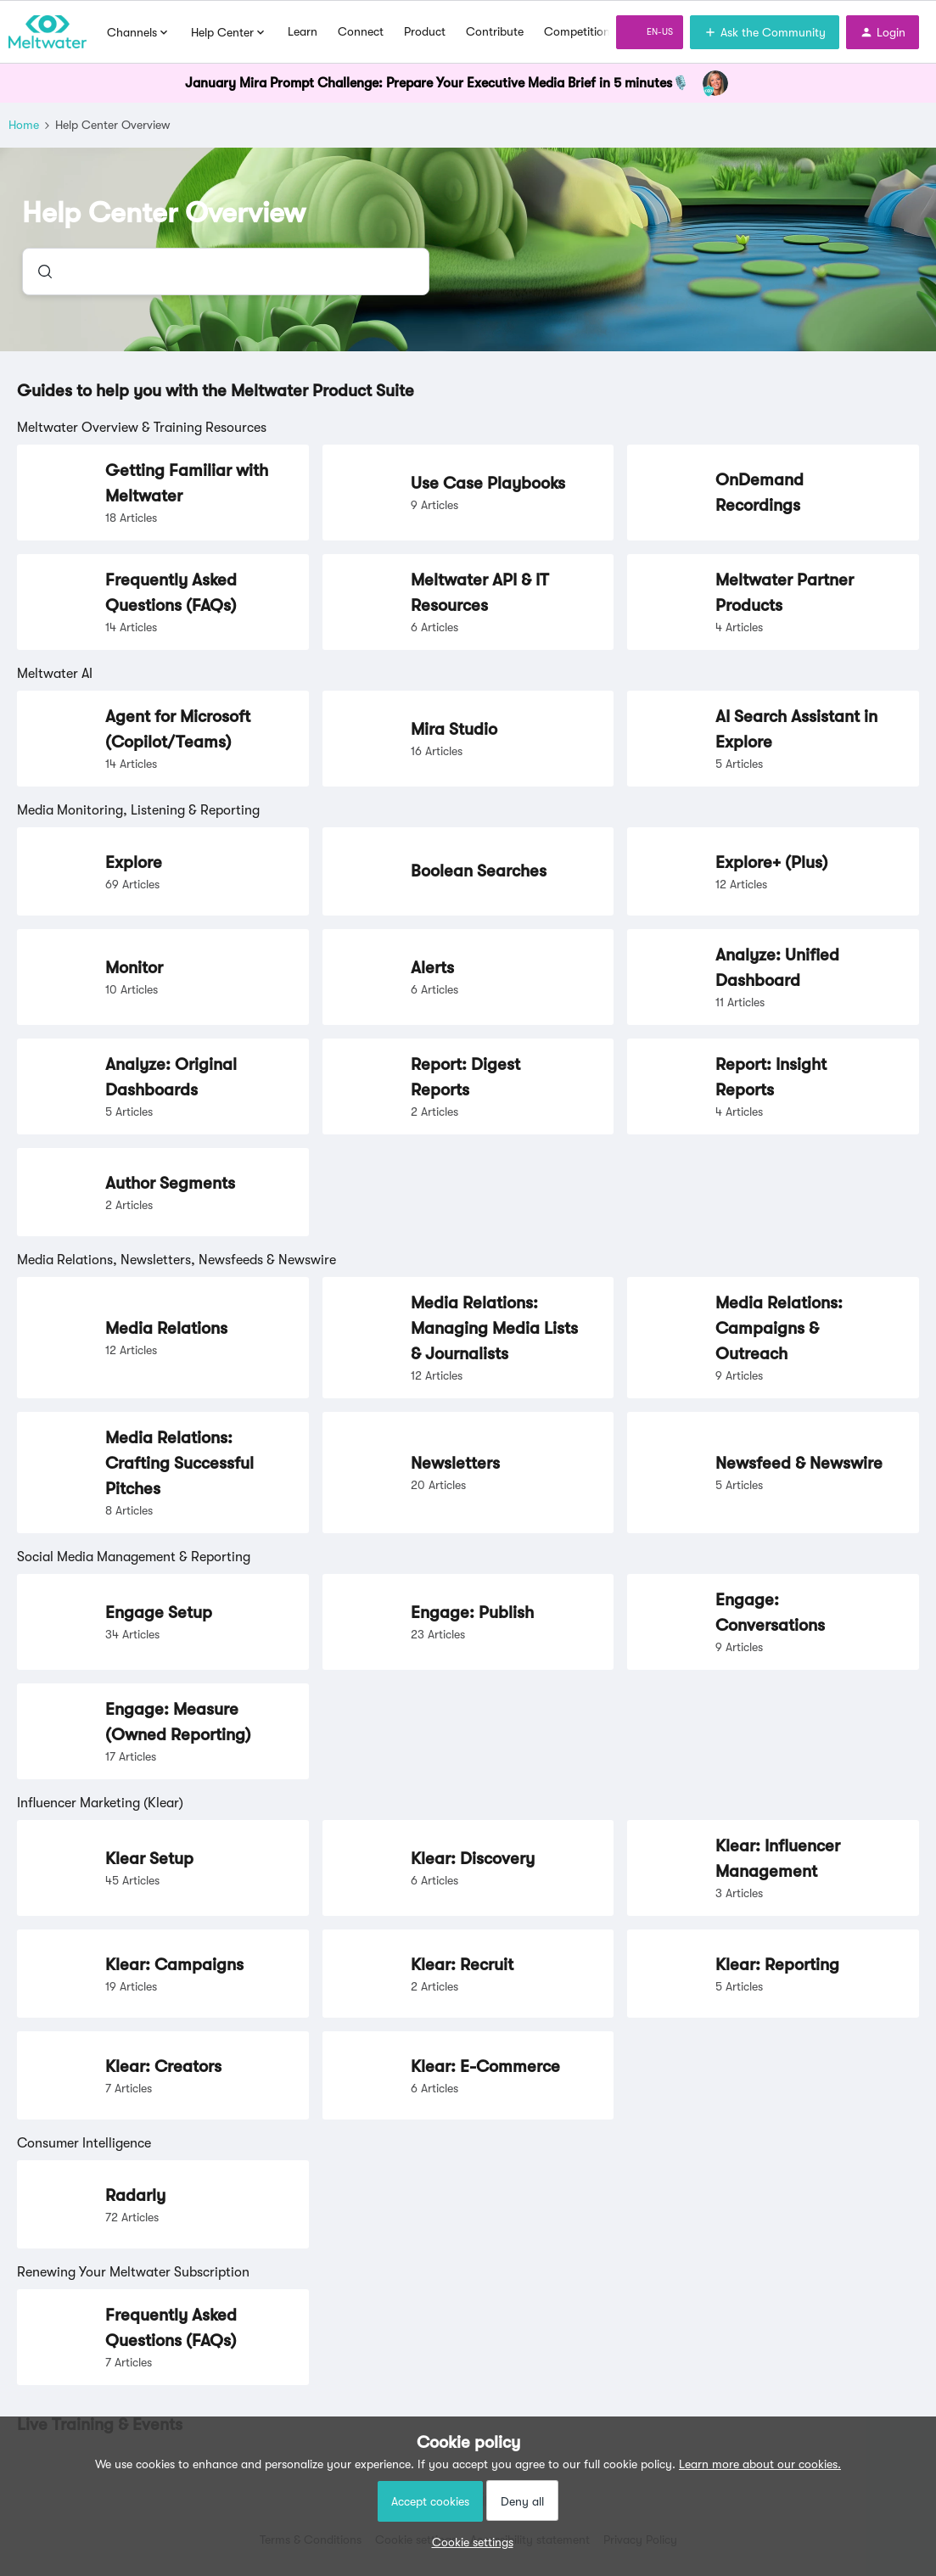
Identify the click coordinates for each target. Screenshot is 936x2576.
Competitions (579, 31)
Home (23, 125)
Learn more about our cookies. (760, 2464)
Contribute (495, 31)
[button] (468, 2542)
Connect (361, 31)
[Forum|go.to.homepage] (47, 32)
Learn (302, 31)
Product (425, 31)
